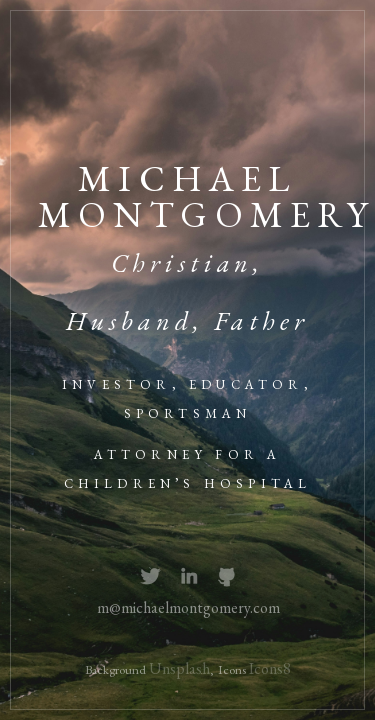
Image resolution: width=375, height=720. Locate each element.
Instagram (189, 577)
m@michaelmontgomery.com (188, 607)
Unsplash (179, 668)
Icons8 (270, 668)
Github (227, 577)
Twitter (150, 577)
